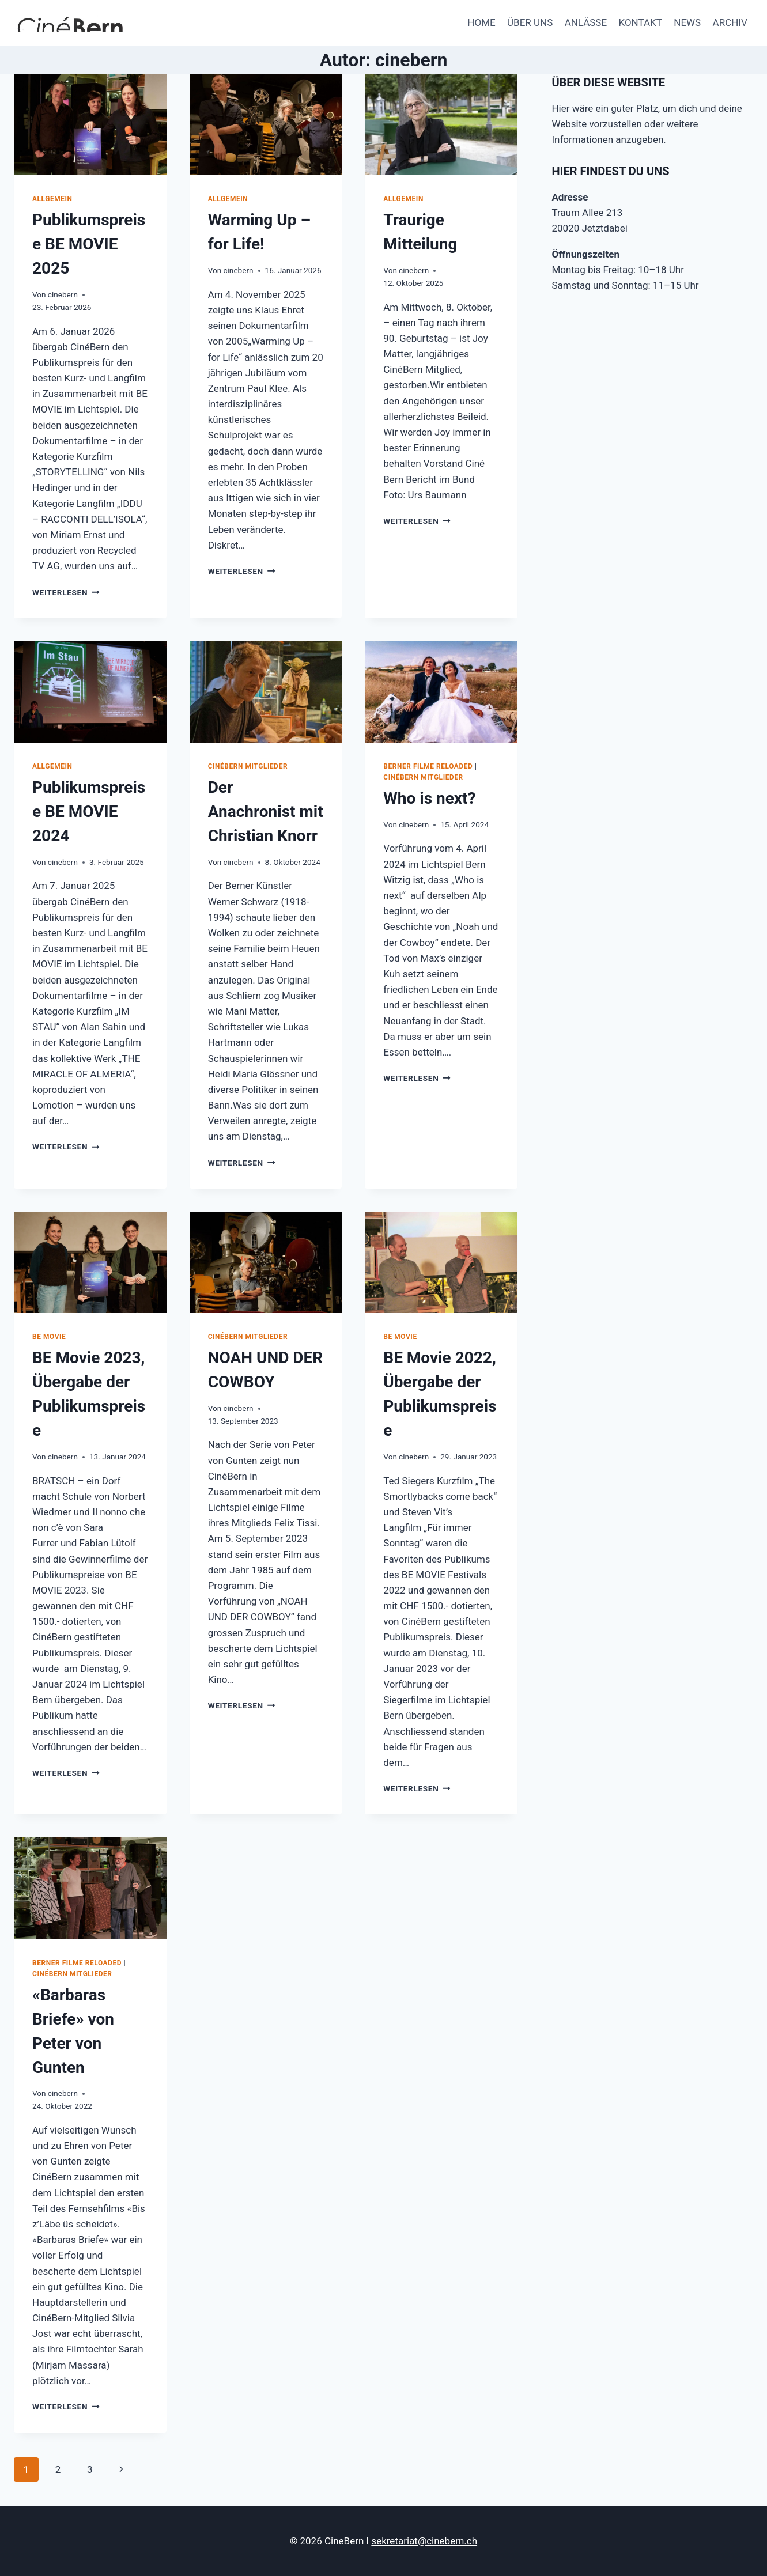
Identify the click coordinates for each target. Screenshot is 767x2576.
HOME (481, 22)
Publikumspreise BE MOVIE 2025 (88, 244)
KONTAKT (640, 22)
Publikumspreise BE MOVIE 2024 (88, 811)
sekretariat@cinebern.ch (424, 2541)
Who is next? (429, 798)
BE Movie (49, 1337)
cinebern (63, 294)
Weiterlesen (66, 592)
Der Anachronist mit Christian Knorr (265, 811)
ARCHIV (730, 22)
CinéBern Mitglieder (248, 766)
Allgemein (52, 199)
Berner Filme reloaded (428, 766)
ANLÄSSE (586, 22)
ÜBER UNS (530, 22)
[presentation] (90, 124)
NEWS (687, 22)
